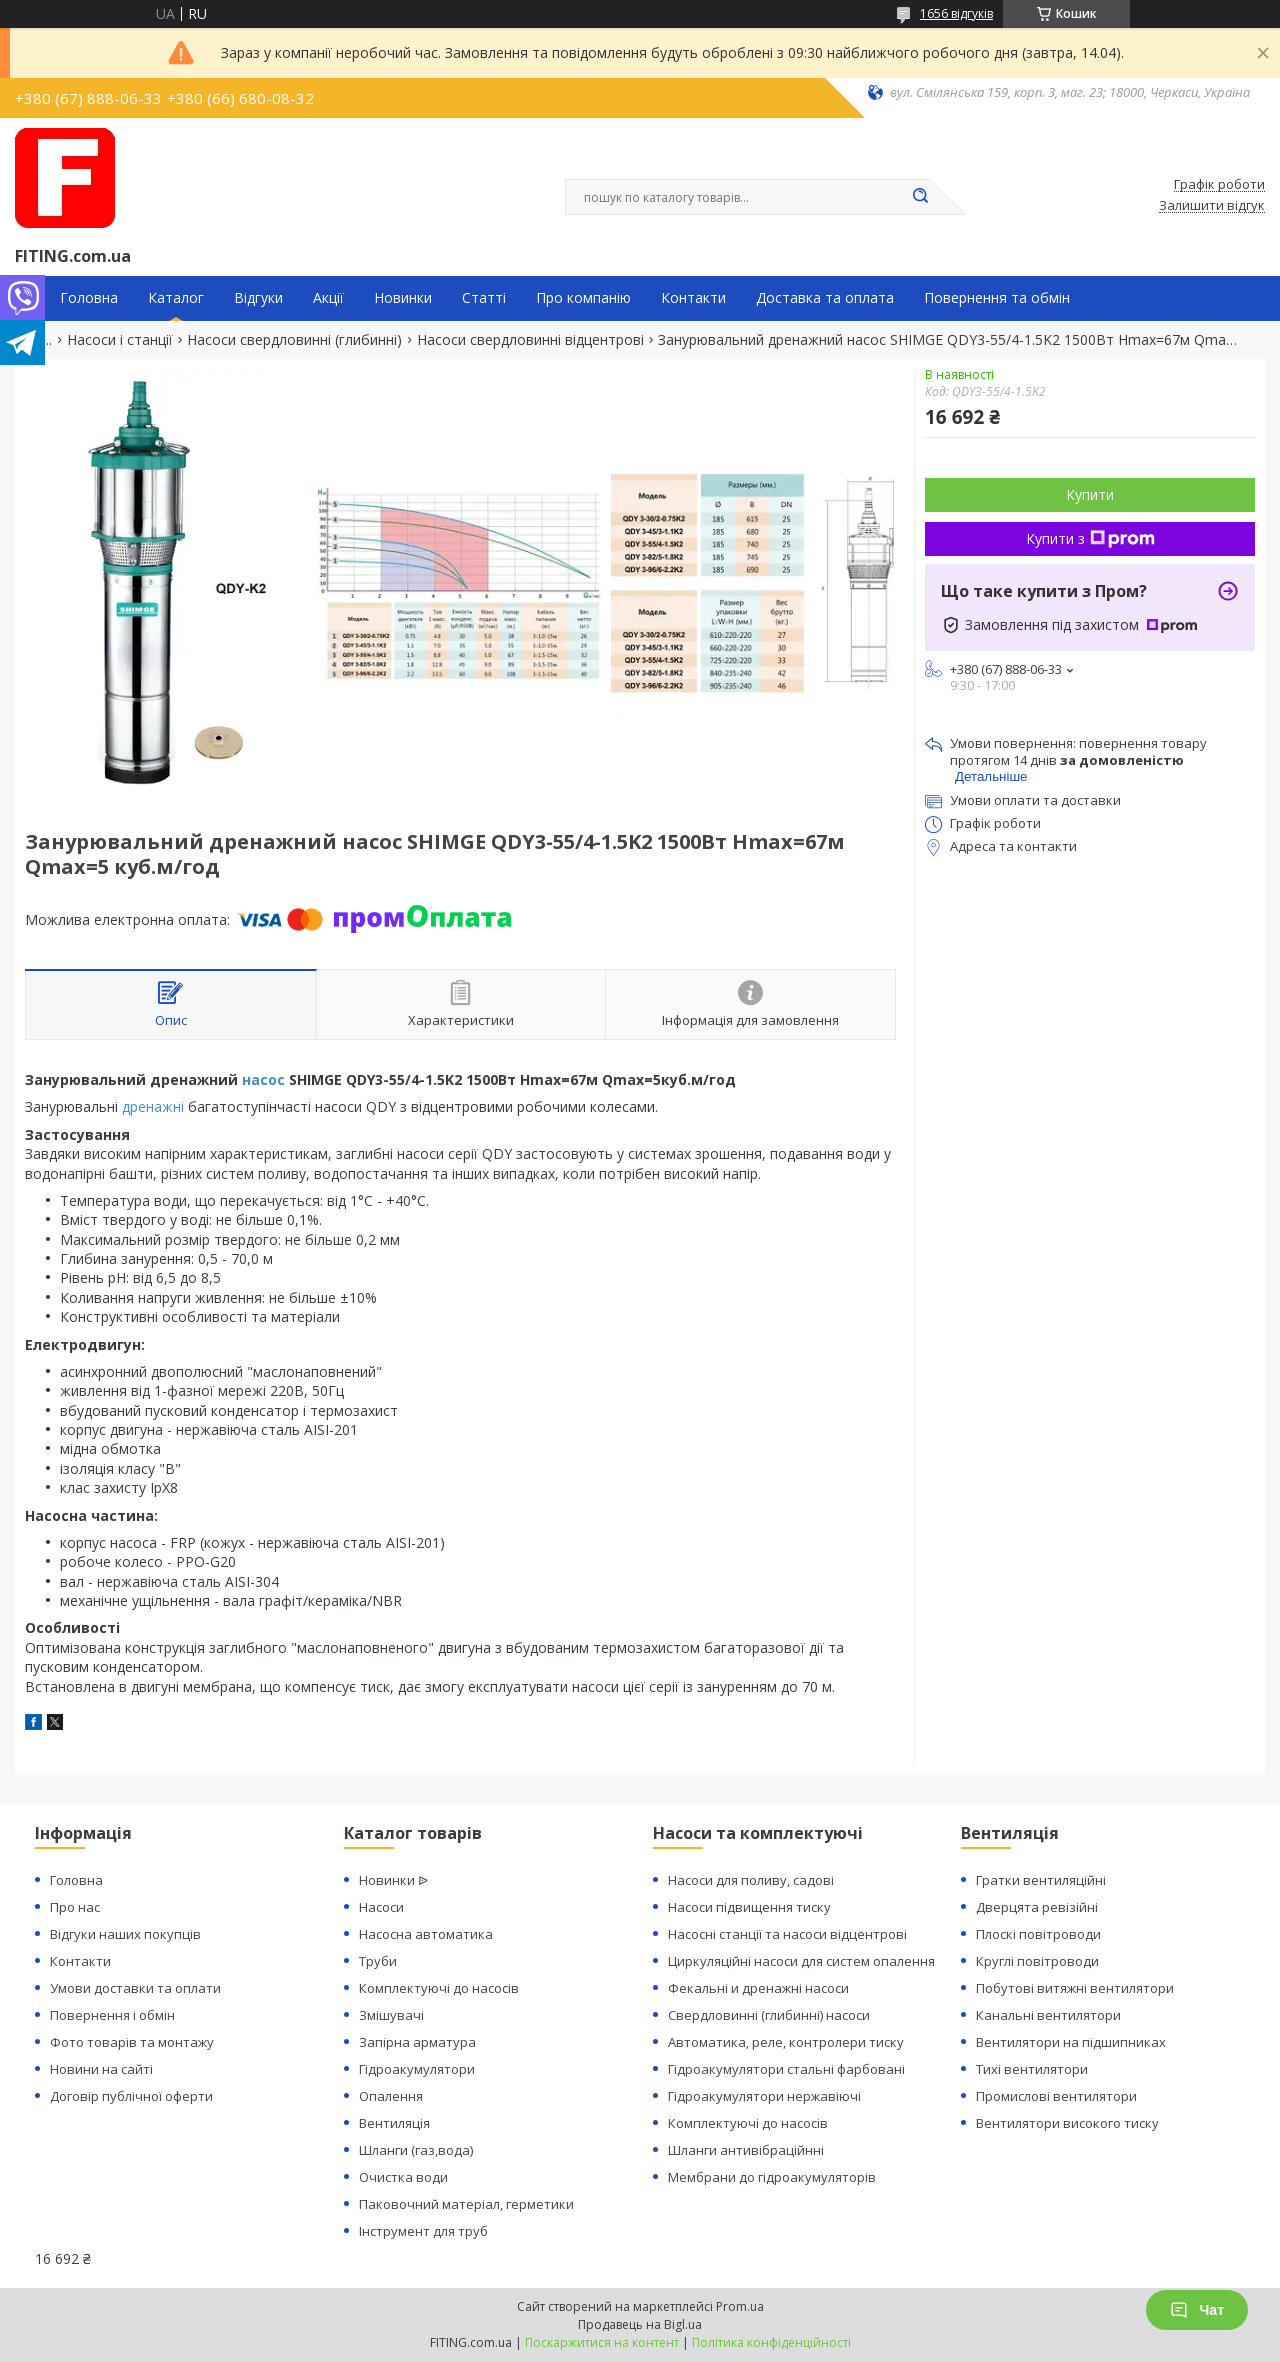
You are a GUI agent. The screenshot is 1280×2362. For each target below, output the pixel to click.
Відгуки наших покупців (125, 1934)
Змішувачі (391, 2015)
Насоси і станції (120, 340)
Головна (89, 298)
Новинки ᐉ (393, 1880)
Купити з (1090, 538)
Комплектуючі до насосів (439, 1988)
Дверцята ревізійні (1037, 1907)
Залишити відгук (1212, 206)
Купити (1090, 494)
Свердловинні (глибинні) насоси (769, 2015)
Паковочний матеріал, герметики (466, 2204)
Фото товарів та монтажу (132, 2042)
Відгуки (258, 298)
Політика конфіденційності (771, 2342)
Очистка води (403, 2177)
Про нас (75, 1907)
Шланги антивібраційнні (746, 2150)
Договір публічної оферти (131, 2096)
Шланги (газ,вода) (416, 2150)
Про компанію (583, 298)
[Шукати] (920, 197)
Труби (378, 1961)
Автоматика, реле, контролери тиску (786, 2042)
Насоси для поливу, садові (751, 1880)
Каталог (176, 298)
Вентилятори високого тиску (1067, 2123)
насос (263, 1079)
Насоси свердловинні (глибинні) (294, 340)
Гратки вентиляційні (1041, 1880)
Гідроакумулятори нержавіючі (764, 2096)
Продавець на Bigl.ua (640, 2324)
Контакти (693, 298)
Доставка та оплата (825, 298)
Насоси (381, 1907)
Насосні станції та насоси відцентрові (787, 1934)
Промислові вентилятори (1056, 2096)
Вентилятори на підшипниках (1071, 2042)
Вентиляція (394, 2123)
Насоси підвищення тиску (749, 1907)
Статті (484, 298)
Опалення (391, 2096)
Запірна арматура (417, 2042)
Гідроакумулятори (417, 2069)
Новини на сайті (101, 2069)
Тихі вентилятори (1032, 2069)
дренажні (153, 1106)
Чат (1197, 2310)
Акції (328, 298)
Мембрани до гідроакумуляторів (772, 2177)
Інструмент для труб (423, 2231)
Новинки (403, 298)
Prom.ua (740, 2306)
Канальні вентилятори (1048, 2015)
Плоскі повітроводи (1038, 1934)
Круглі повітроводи (1037, 1961)
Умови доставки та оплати (135, 1988)
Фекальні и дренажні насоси (758, 1988)
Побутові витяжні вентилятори (1075, 1988)
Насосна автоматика (426, 1934)
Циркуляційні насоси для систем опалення (801, 1961)
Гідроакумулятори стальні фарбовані (786, 2069)
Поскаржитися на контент (602, 2342)
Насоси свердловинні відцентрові (530, 340)
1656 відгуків (956, 13)
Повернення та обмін (997, 298)
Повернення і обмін (112, 2015)
